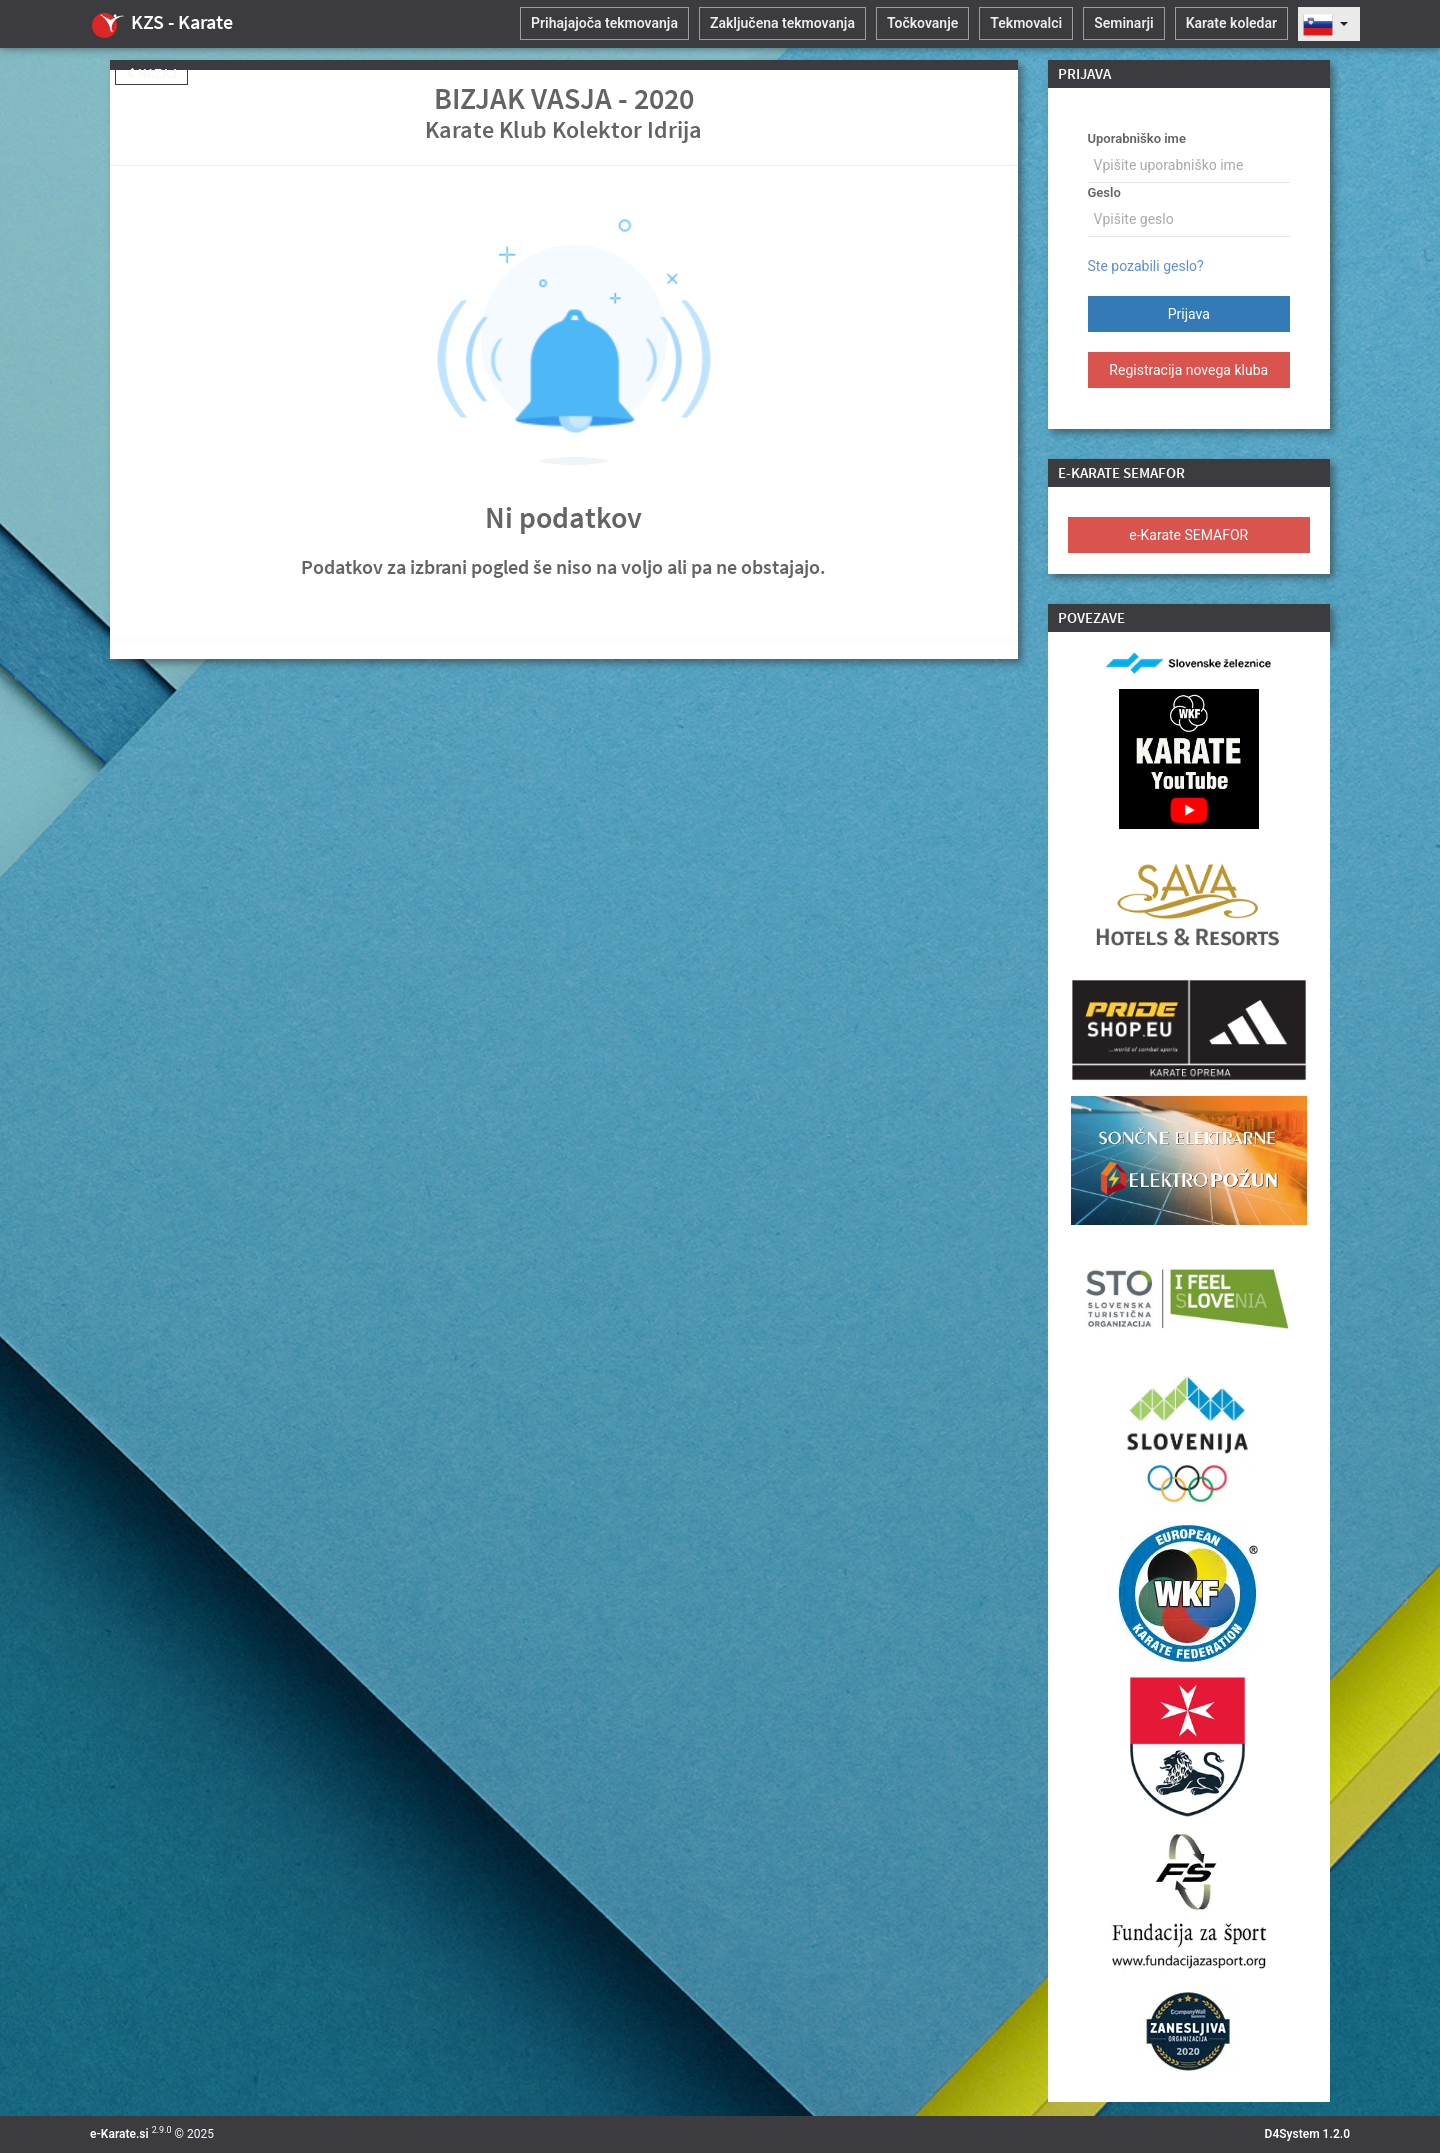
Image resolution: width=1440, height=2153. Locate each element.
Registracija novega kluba (1188, 370)
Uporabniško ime (1137, 138)
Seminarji (1123, 23)
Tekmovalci (1026, 23)
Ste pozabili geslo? (1146, 266)
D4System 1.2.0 (1307, 2134)
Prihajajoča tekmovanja (604, 23)
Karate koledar (1231, 23)
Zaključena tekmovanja (782, 23)
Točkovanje (922, 23)
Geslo (1104, 192)
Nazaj (151, 74)
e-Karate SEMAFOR (1188, 535)
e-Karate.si (119, 2134)
